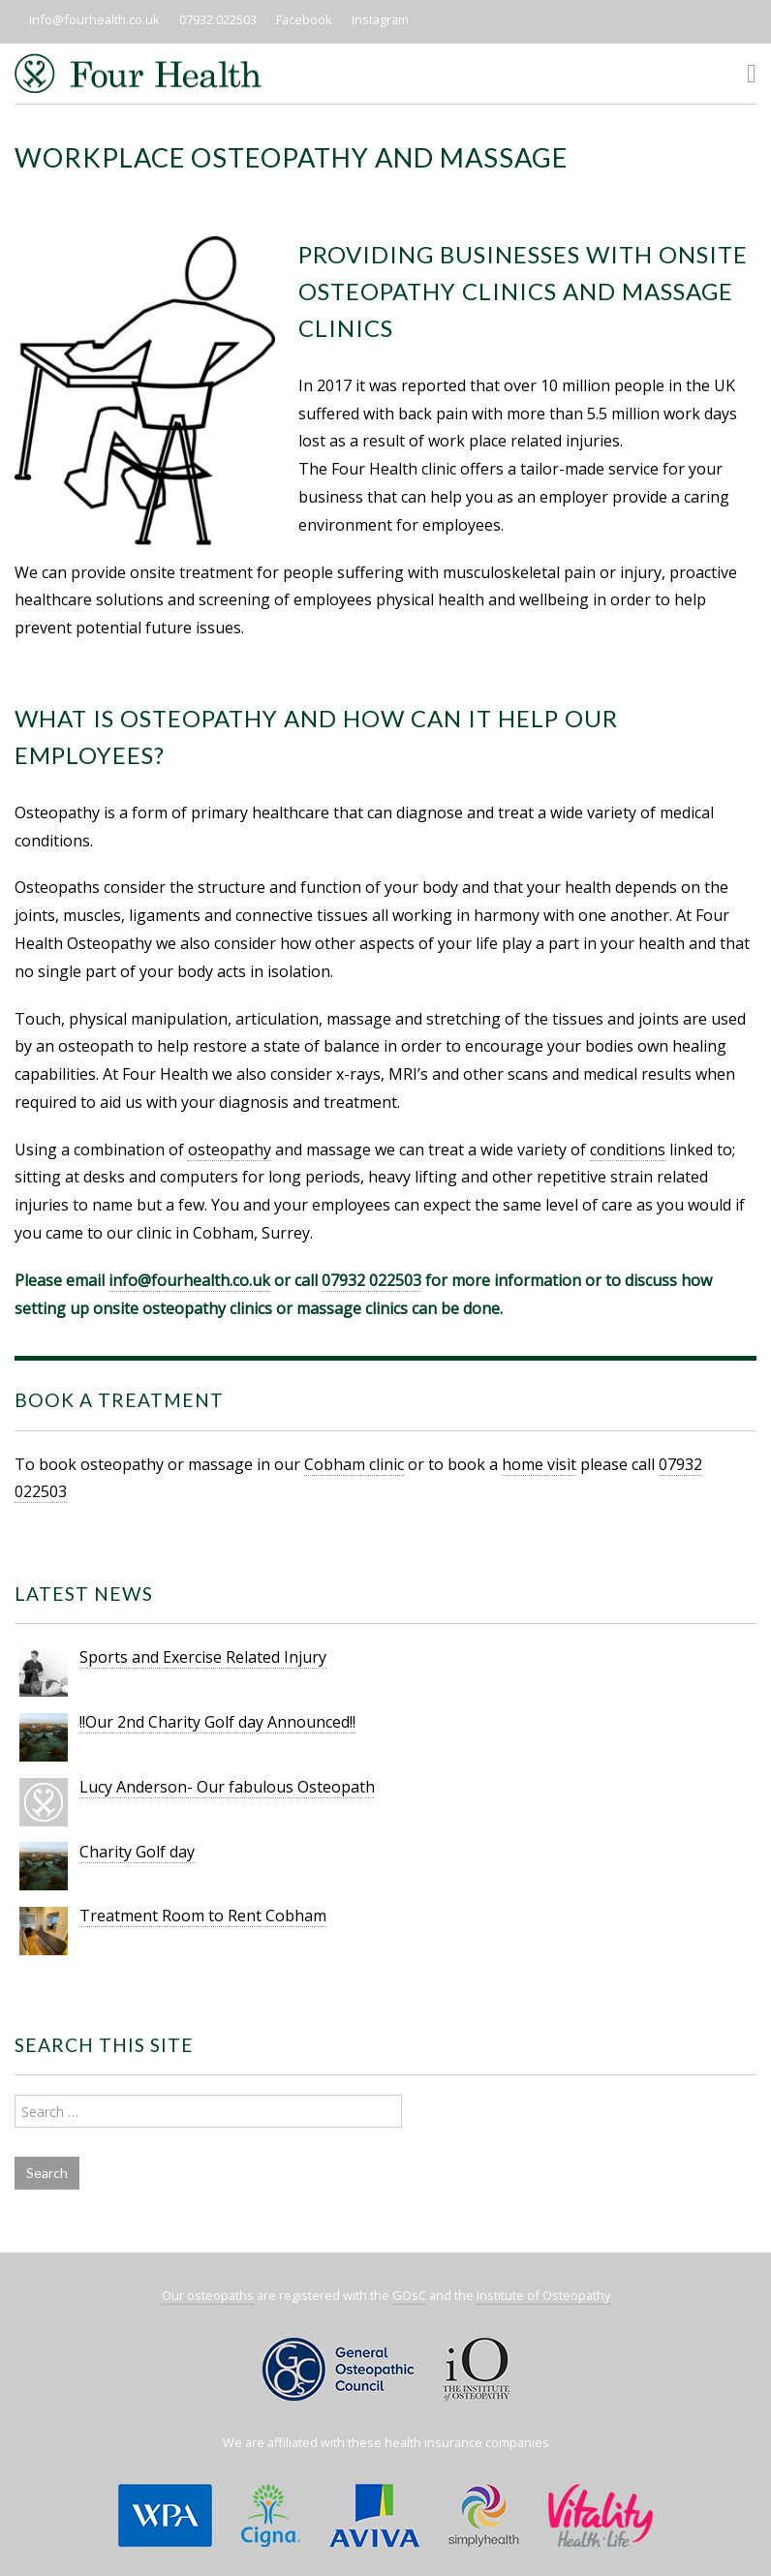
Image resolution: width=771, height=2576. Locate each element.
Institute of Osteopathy (543, 2295)
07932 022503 (218, 19)
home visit (539, 1464)
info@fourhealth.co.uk (94, 19)
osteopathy (229, 1149)
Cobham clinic (354, 1464)
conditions (627, 1149)
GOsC (409, 2295)
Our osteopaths (208, 2295)
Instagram (380, 19)
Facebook (304, 19)
